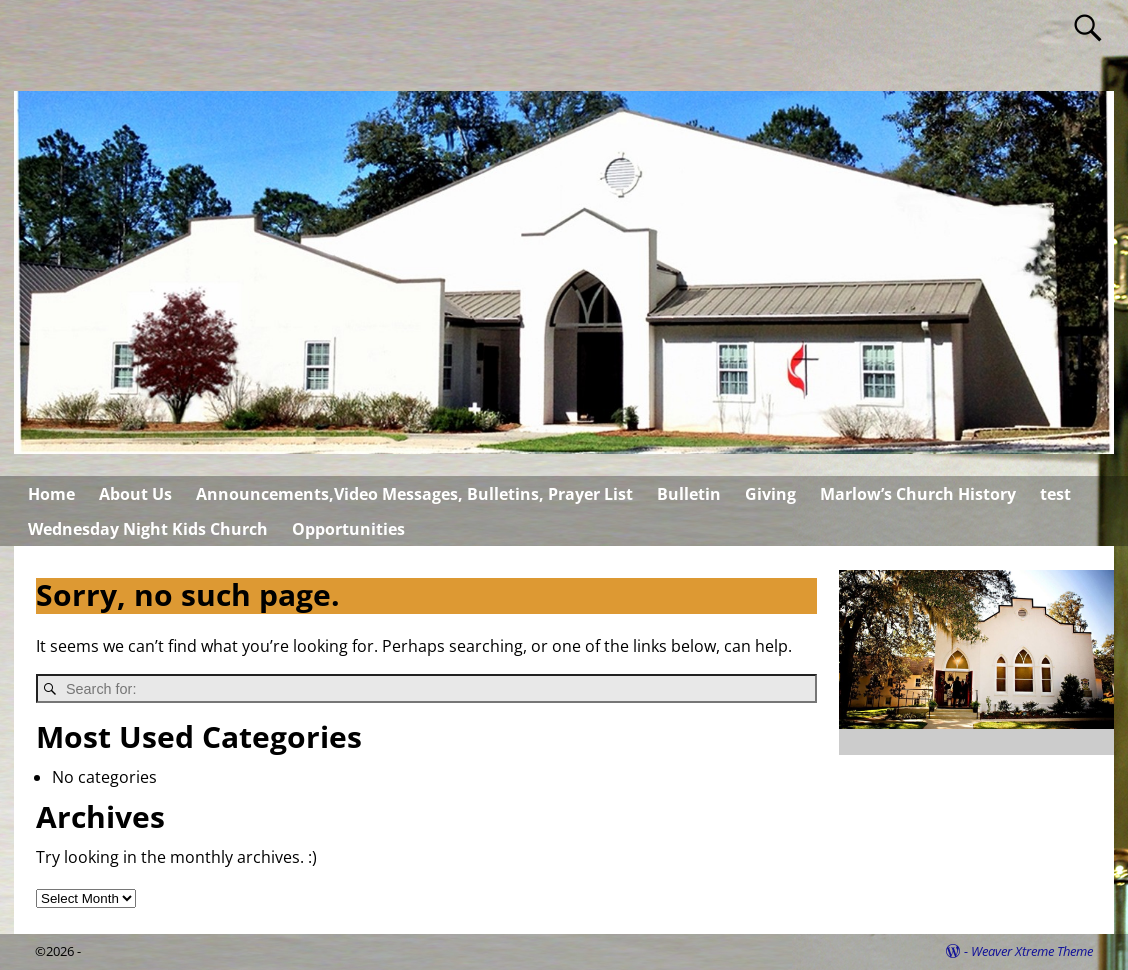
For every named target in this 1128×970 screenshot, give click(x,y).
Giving (770, 494)
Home (51, 494)
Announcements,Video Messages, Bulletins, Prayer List (414, 494)
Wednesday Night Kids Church (148, 529)
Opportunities (348, 529)
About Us (135, 494)
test (1055, 494)
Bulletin (689, 494)
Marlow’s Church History (918, 494)
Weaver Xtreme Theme (1032, 951)
